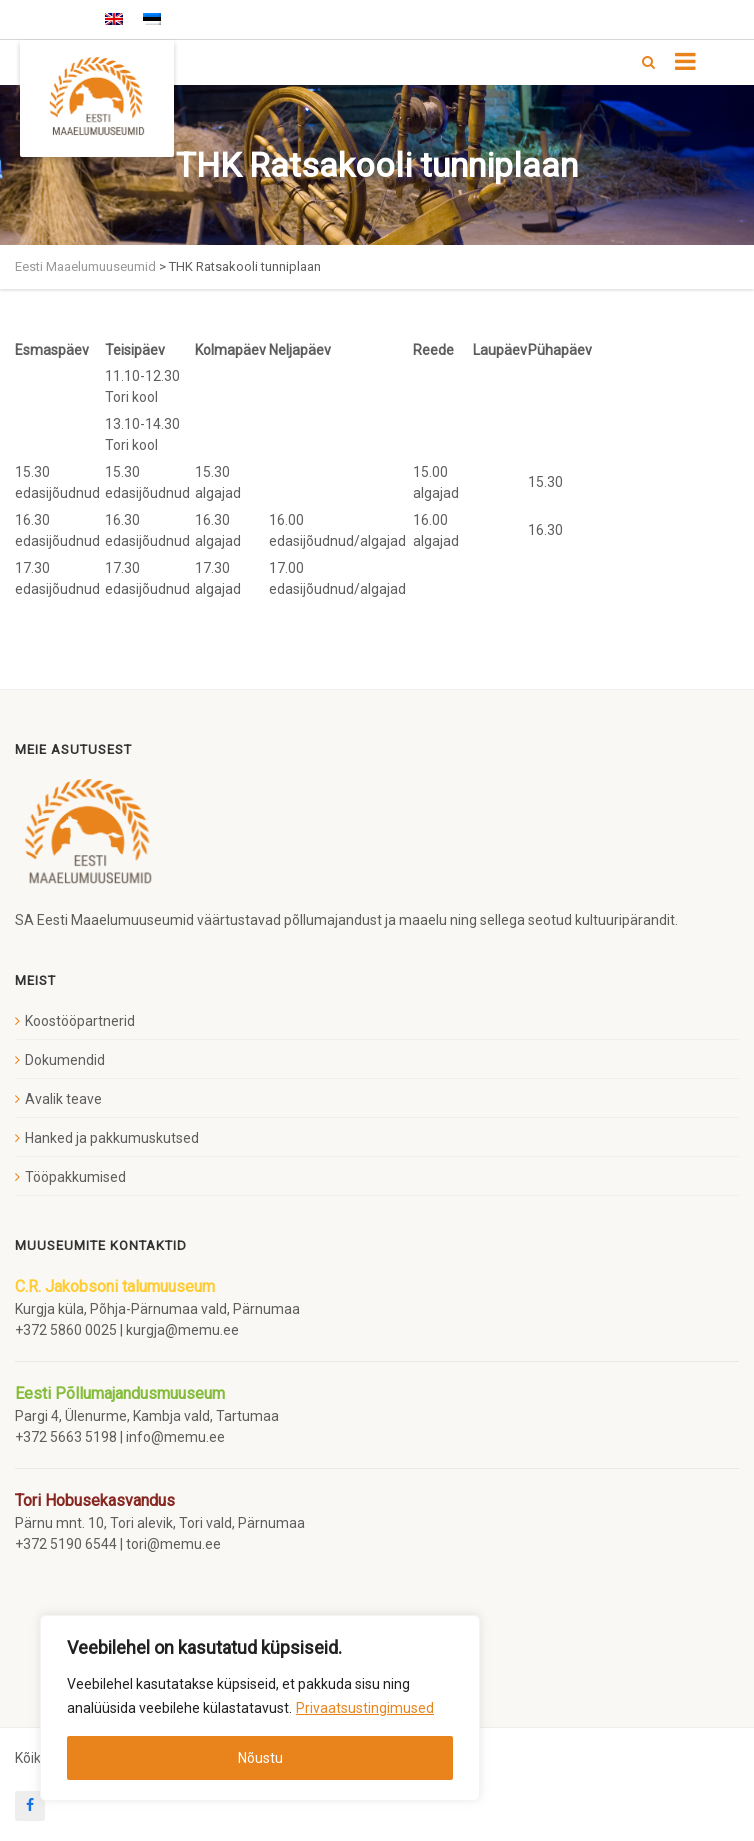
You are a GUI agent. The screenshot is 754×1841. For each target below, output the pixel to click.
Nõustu (260, 1758)
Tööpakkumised (75, 1177)
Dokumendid (65, 1060)
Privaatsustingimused (365, 1708)
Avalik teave (63, 1099)
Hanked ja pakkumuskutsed (112, 1138)
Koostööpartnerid (80, 1021)
